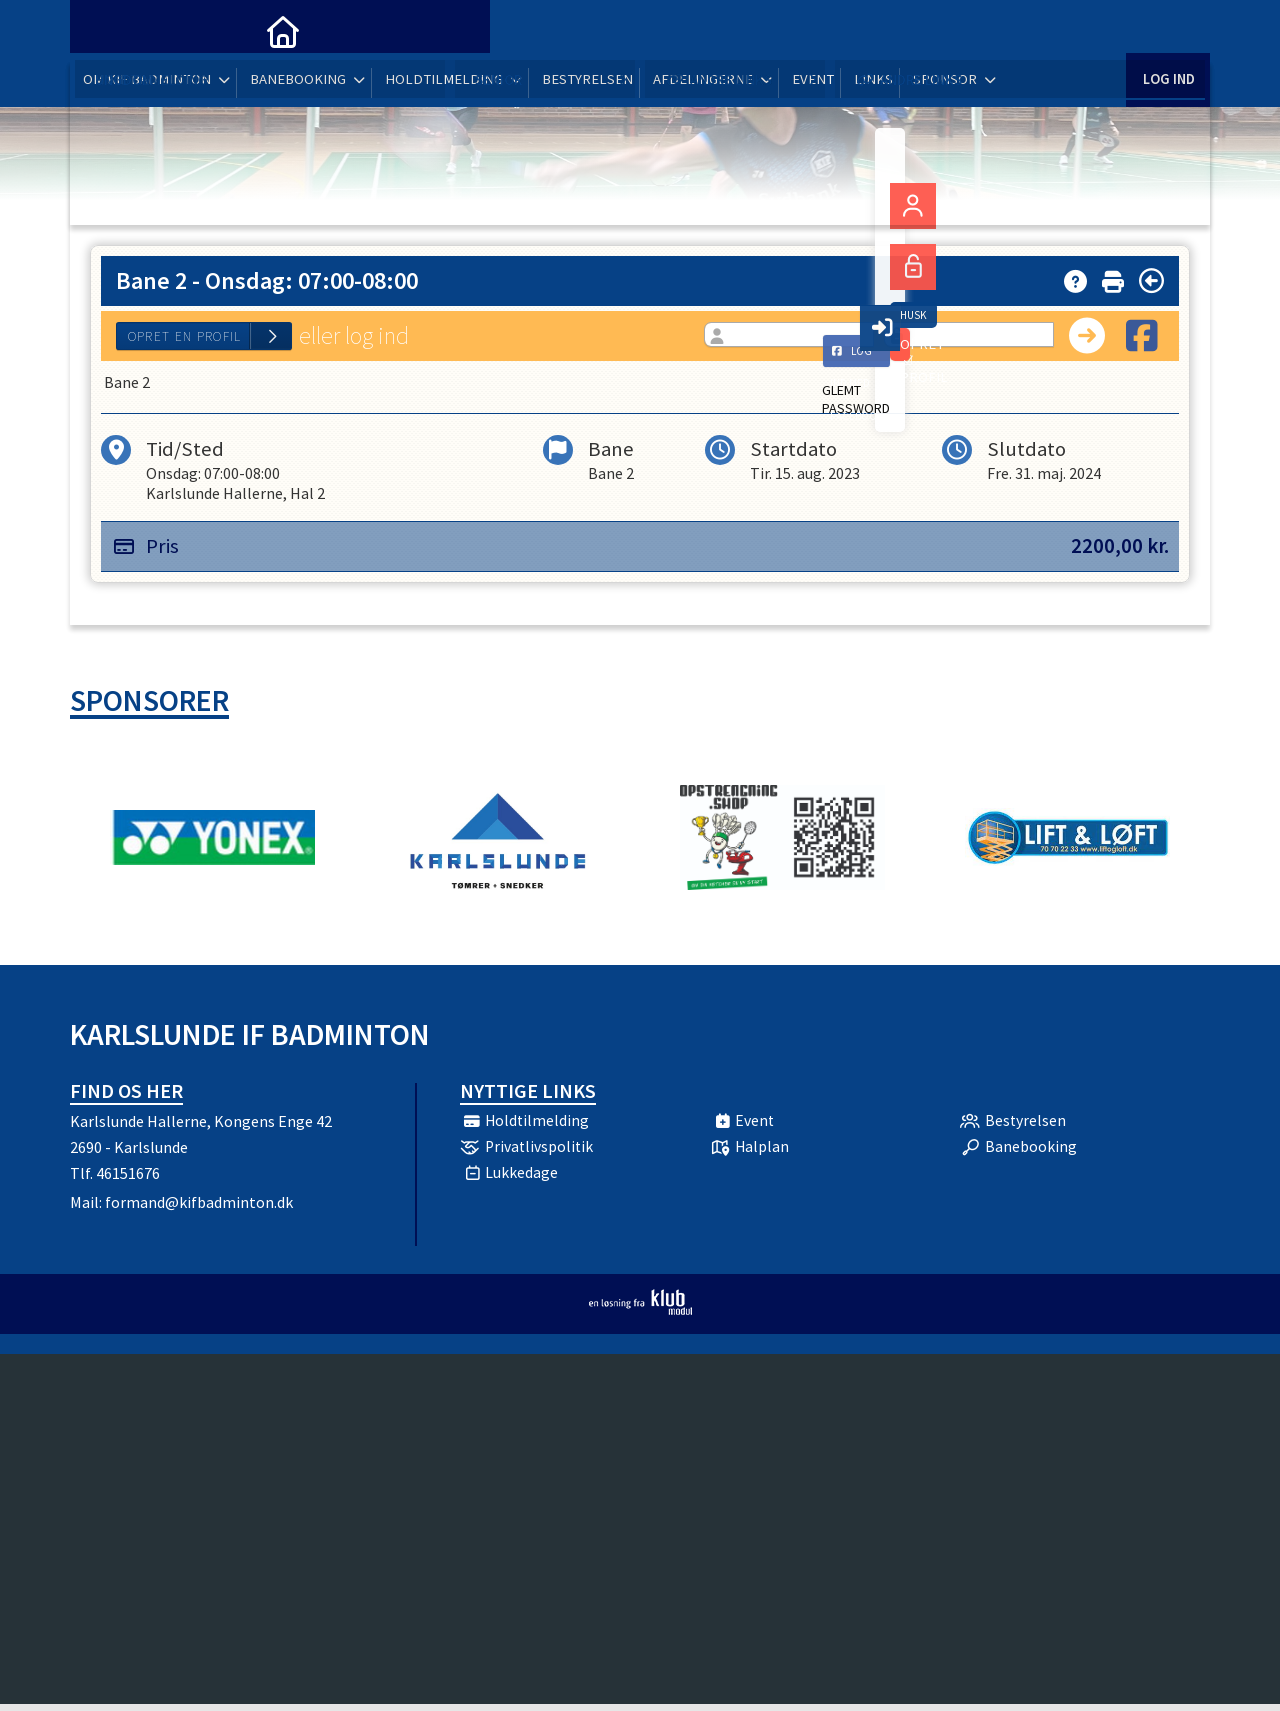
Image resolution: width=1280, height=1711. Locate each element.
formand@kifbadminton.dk (199, 1209)
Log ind (1167, 29)
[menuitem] (100, 30)
